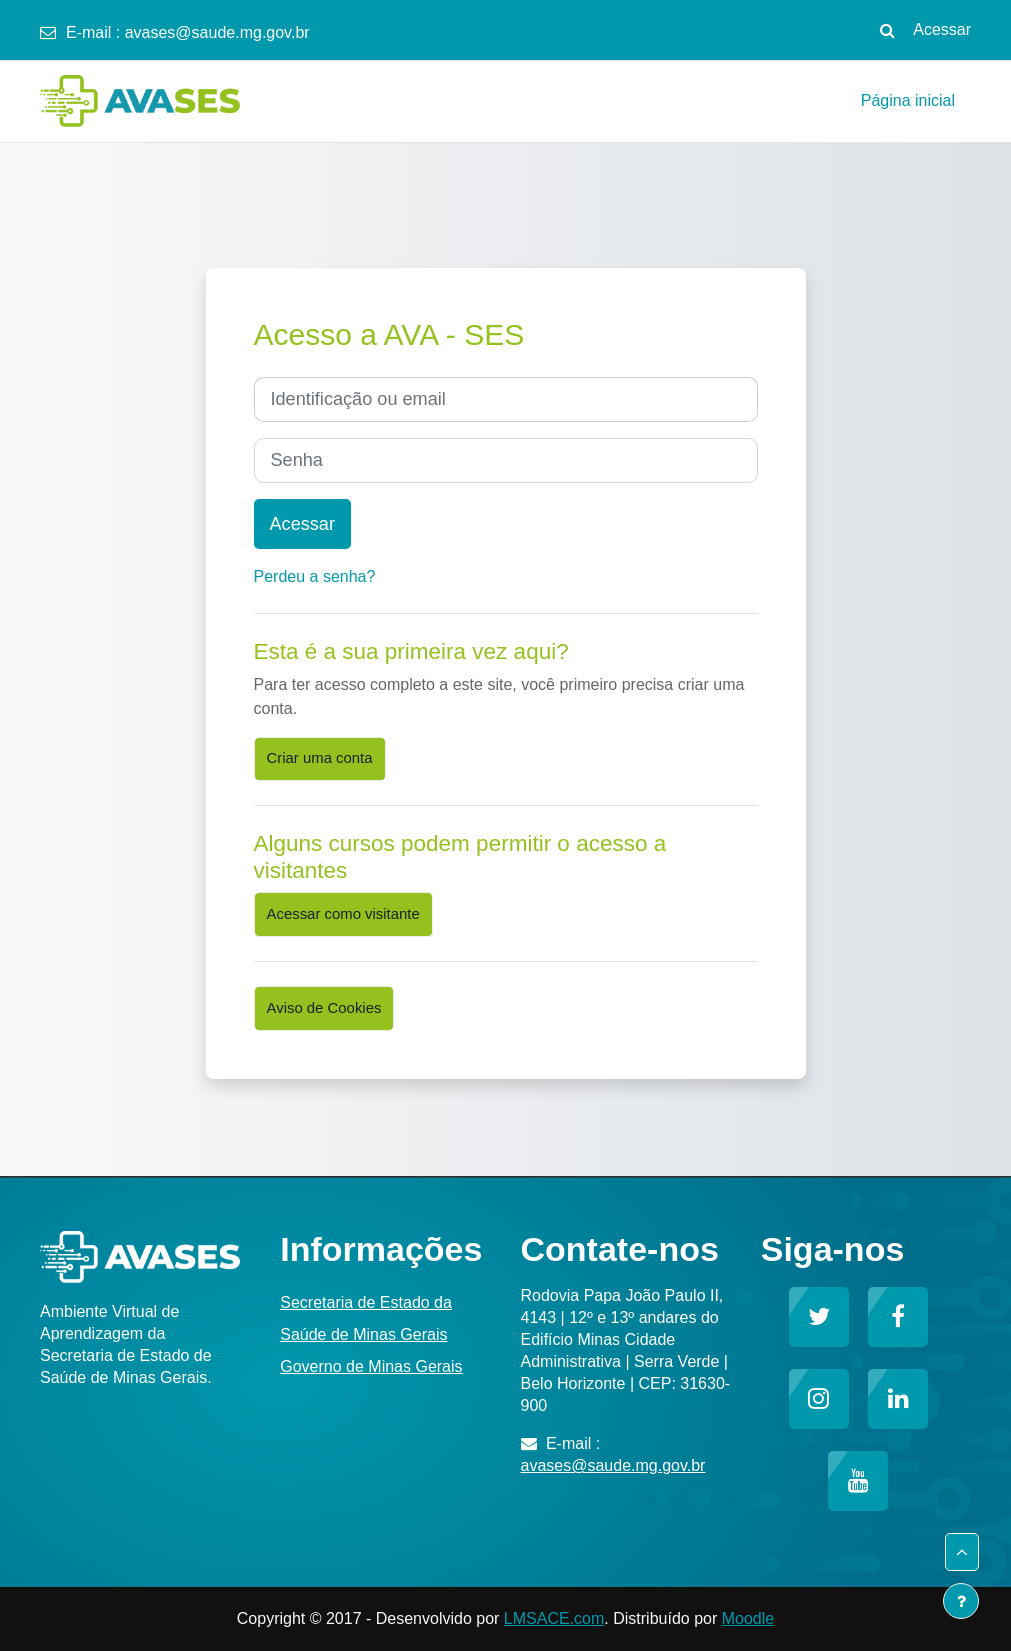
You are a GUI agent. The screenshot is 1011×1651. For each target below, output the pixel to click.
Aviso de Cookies (324, 1008)
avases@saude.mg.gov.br (217, 32)
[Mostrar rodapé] (961, 1601)
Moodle (748, 1618)
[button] (887, 30)
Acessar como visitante (343, 914)
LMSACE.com (554, 1618)
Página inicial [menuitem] (908, 100)
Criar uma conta (320, 758)
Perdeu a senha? (315, 576)
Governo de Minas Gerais (371, 1366)
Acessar (942, 29)
